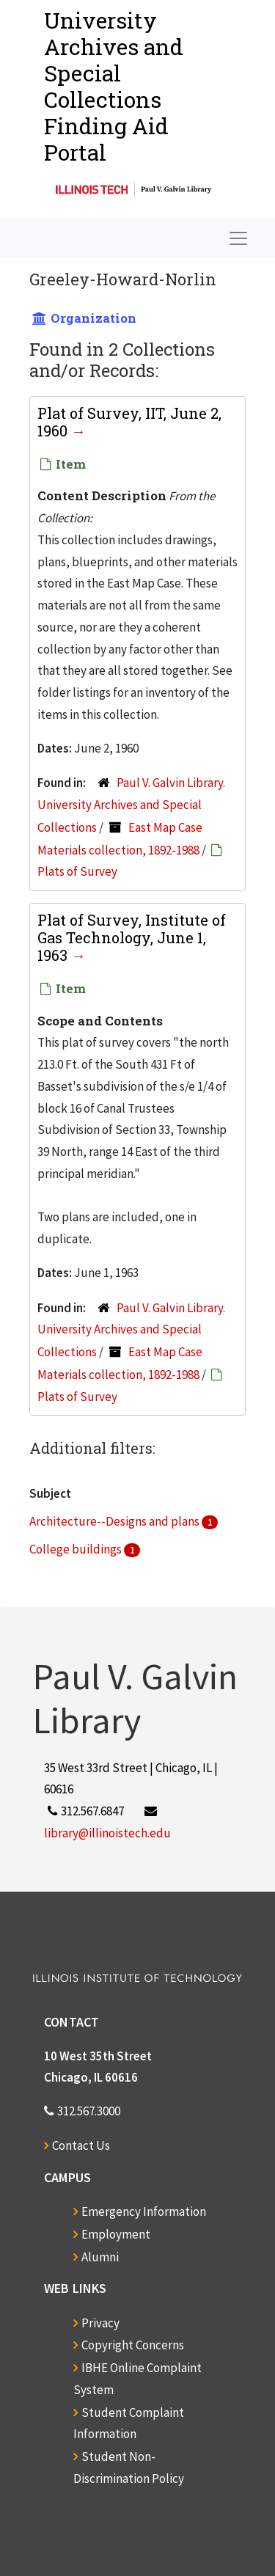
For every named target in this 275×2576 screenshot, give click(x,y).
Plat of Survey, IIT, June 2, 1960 (129, 421)
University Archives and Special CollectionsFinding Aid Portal (113, 86)
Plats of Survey (77, 871)
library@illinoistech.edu (107, 1833)
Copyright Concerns (132, 2345)
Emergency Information (143, 2211)
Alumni (100, 2257)
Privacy (100, 2323)
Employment (115, 2234)
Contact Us (81, 2145)
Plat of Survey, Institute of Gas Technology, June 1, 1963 (131, 937)
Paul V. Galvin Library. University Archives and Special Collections (131, 805)
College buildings (76, 1549)
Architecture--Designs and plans (115, 1521)
